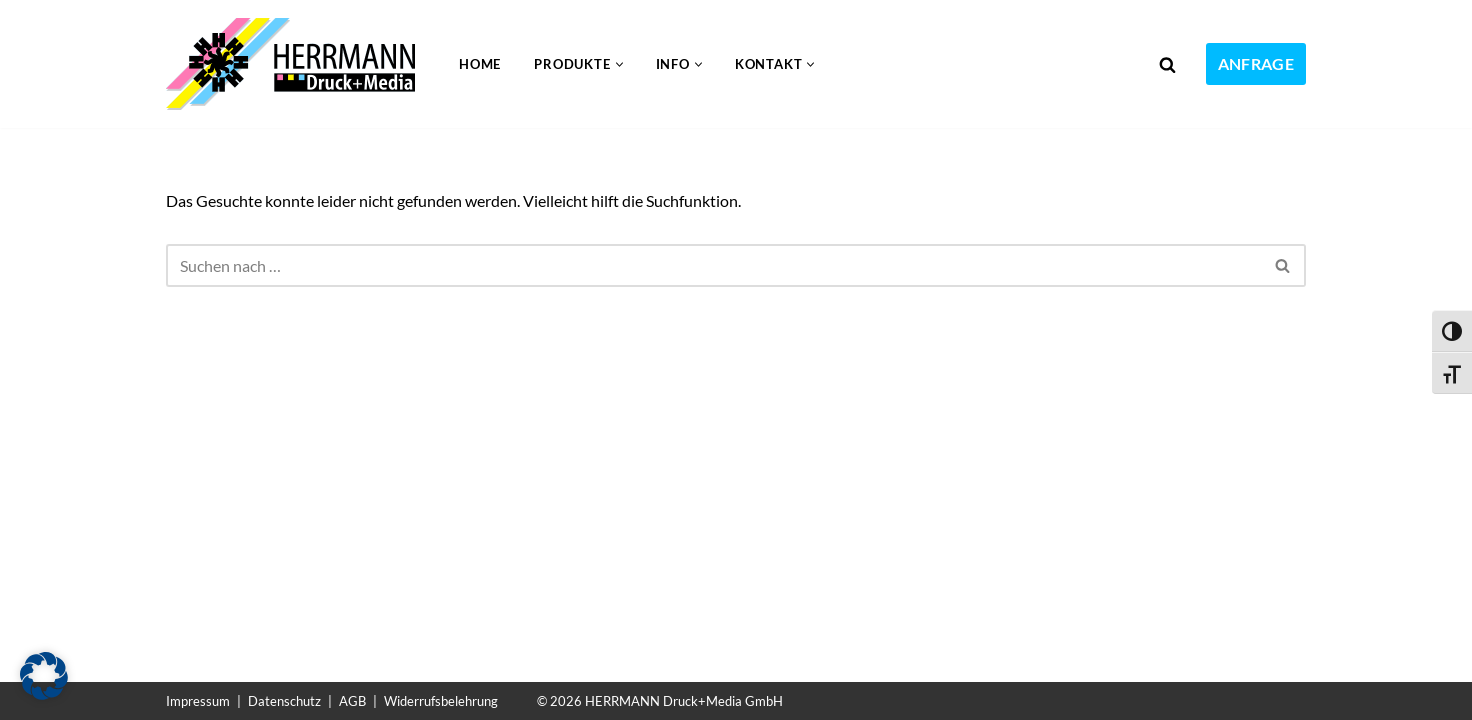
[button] (619, 64)
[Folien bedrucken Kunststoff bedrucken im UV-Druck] (295, 64)
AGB (352, 701)
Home (480, 64)
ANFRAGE (1256, 63)
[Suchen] (1167, 64)
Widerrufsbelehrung (441, 701)
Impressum (198, 701)
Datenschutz (284, 701)
